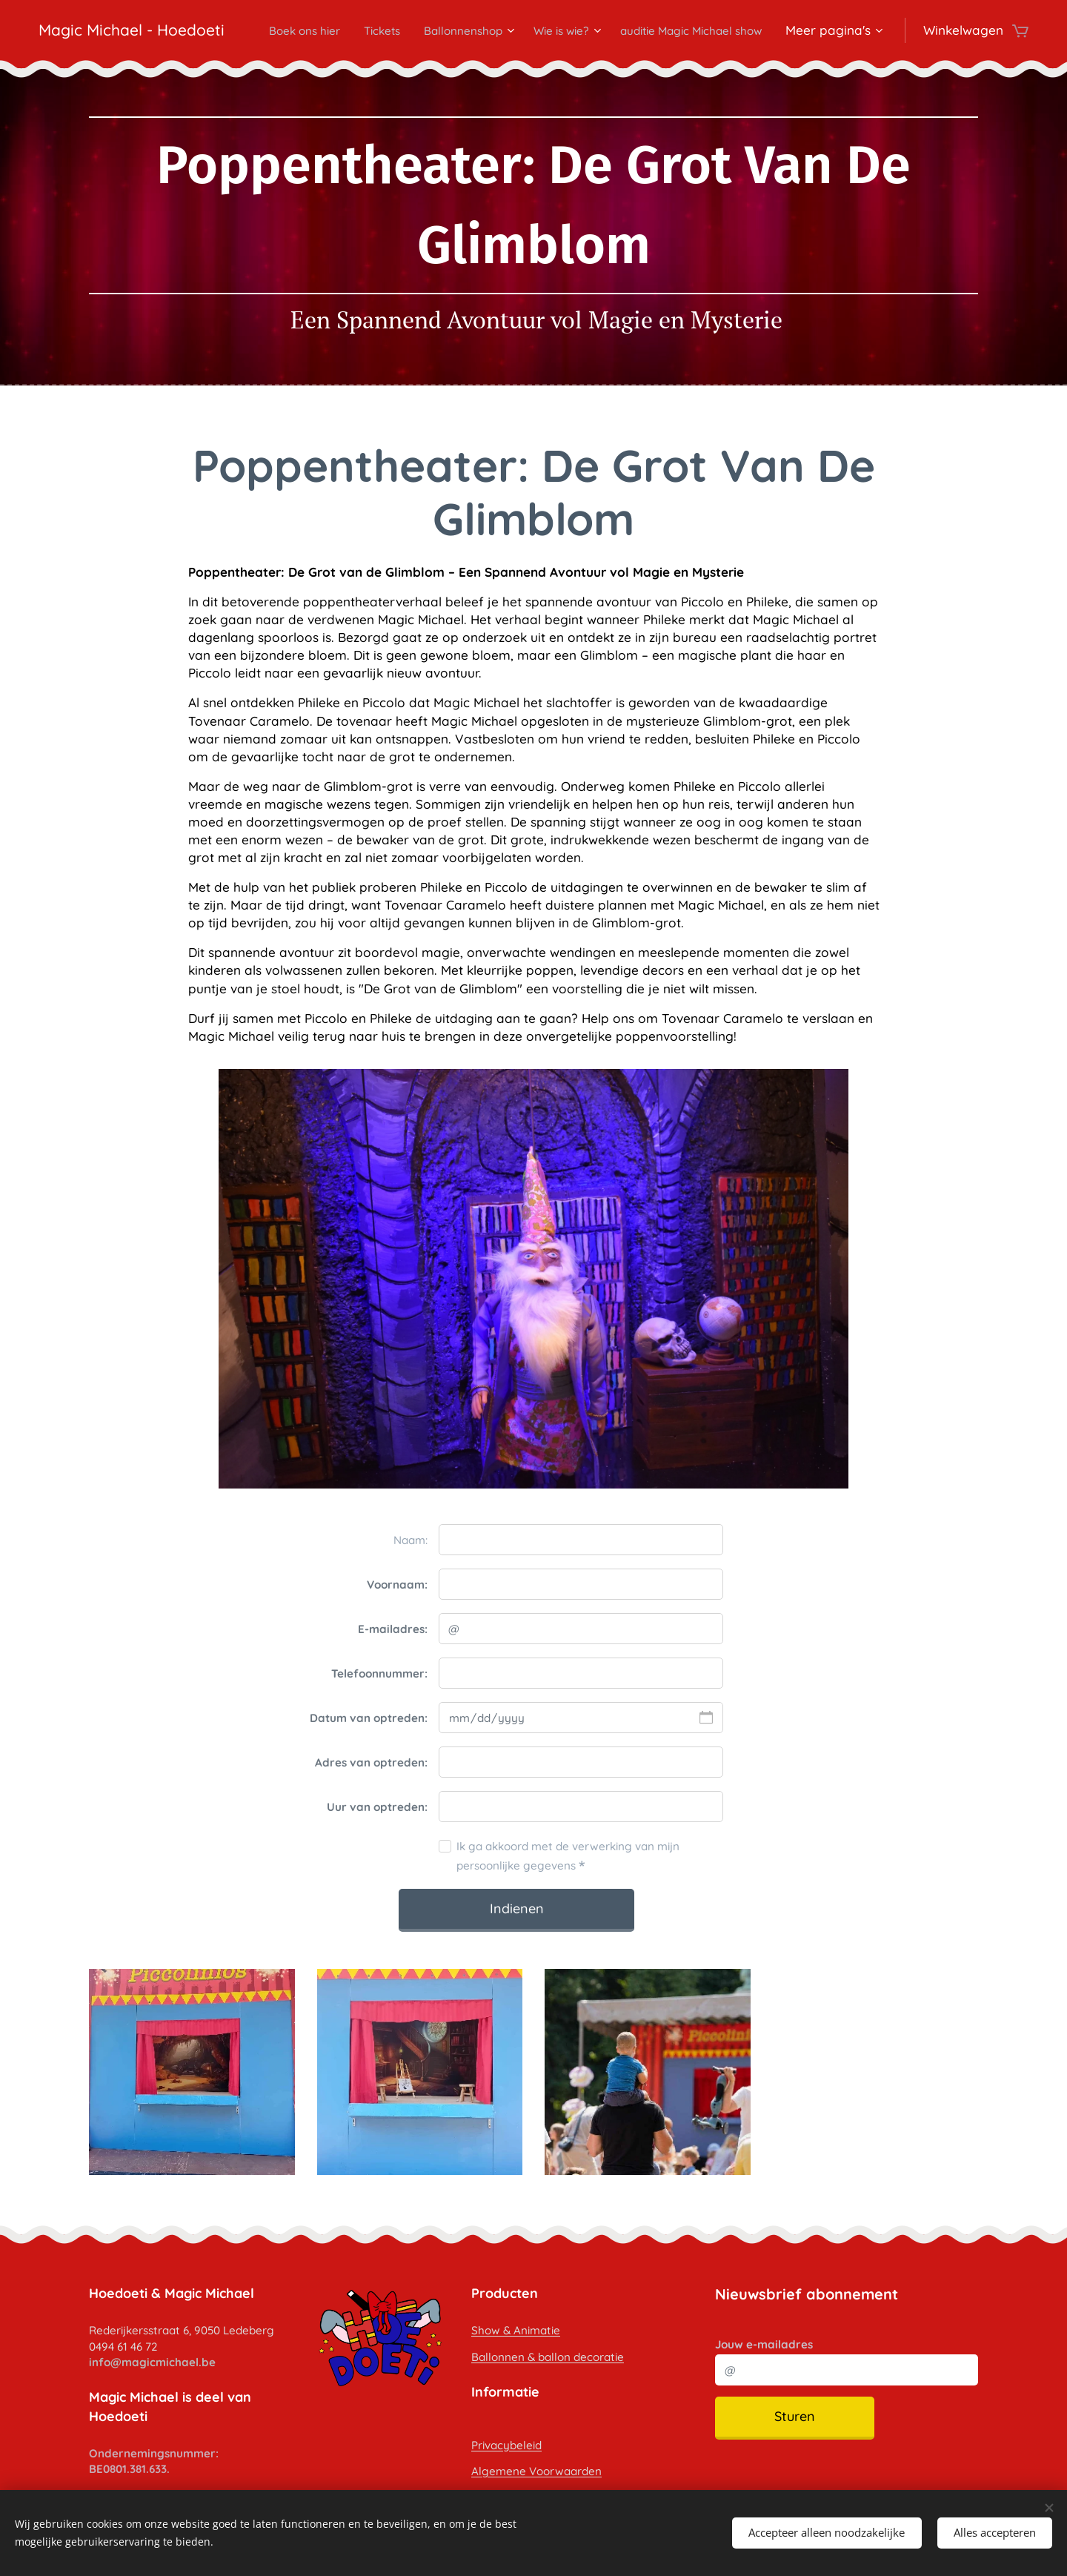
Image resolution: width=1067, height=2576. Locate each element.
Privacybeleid (506, 2444)
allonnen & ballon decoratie (551, 2356)
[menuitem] (442, 30)
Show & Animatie (515, 2330)
